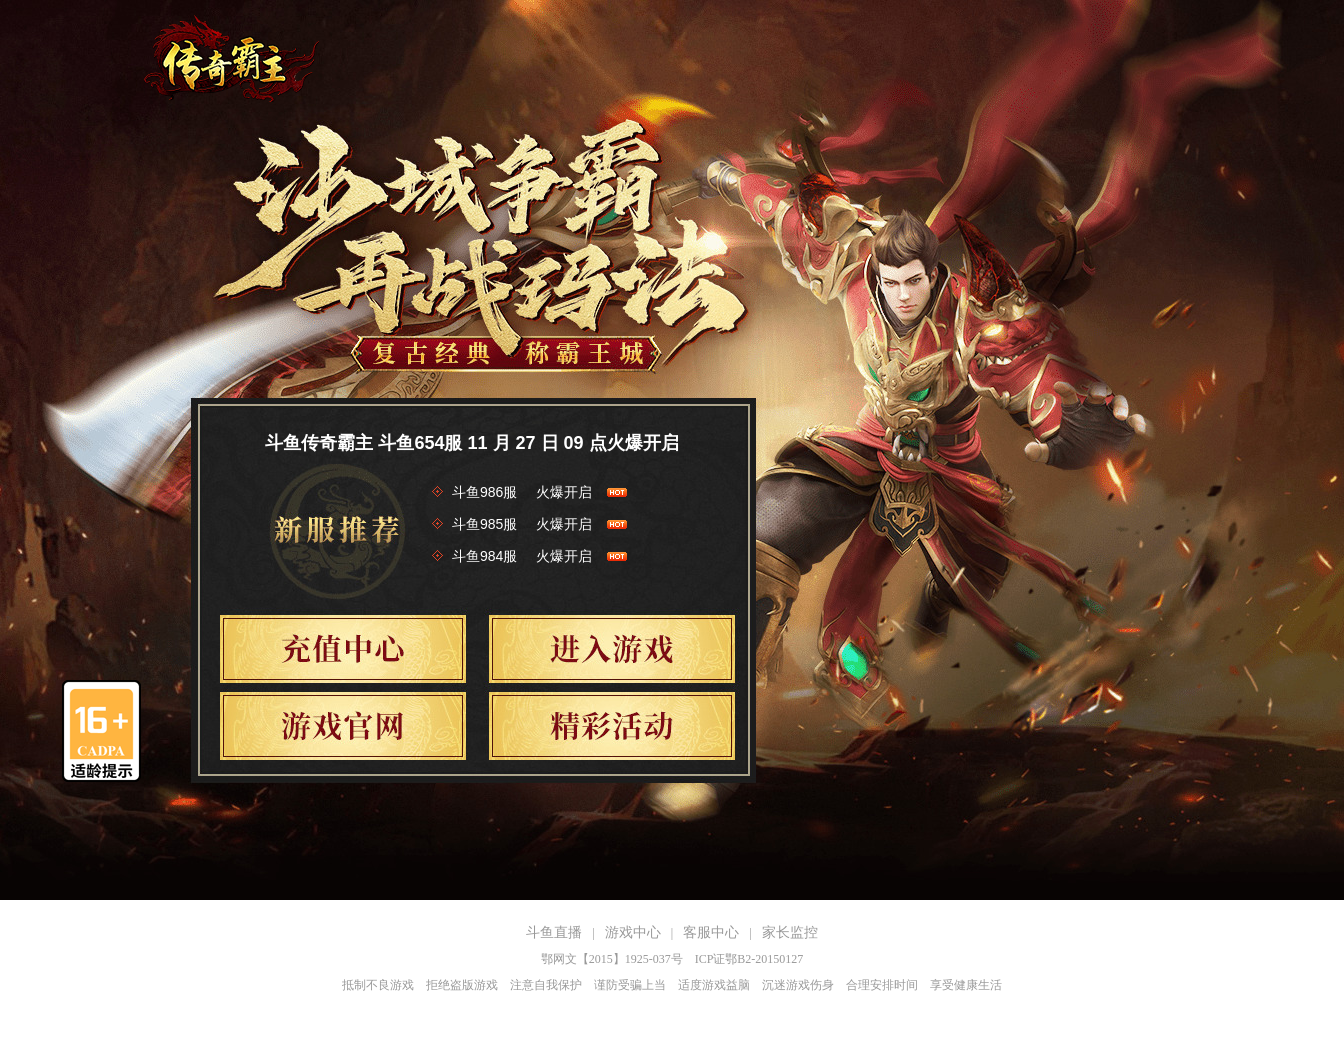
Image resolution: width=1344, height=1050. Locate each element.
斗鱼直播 (554, 932)
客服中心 (711, 932)
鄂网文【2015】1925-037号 (612, 959)
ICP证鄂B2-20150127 (749, 959)
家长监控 (790, 932)
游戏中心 (633, 932)
